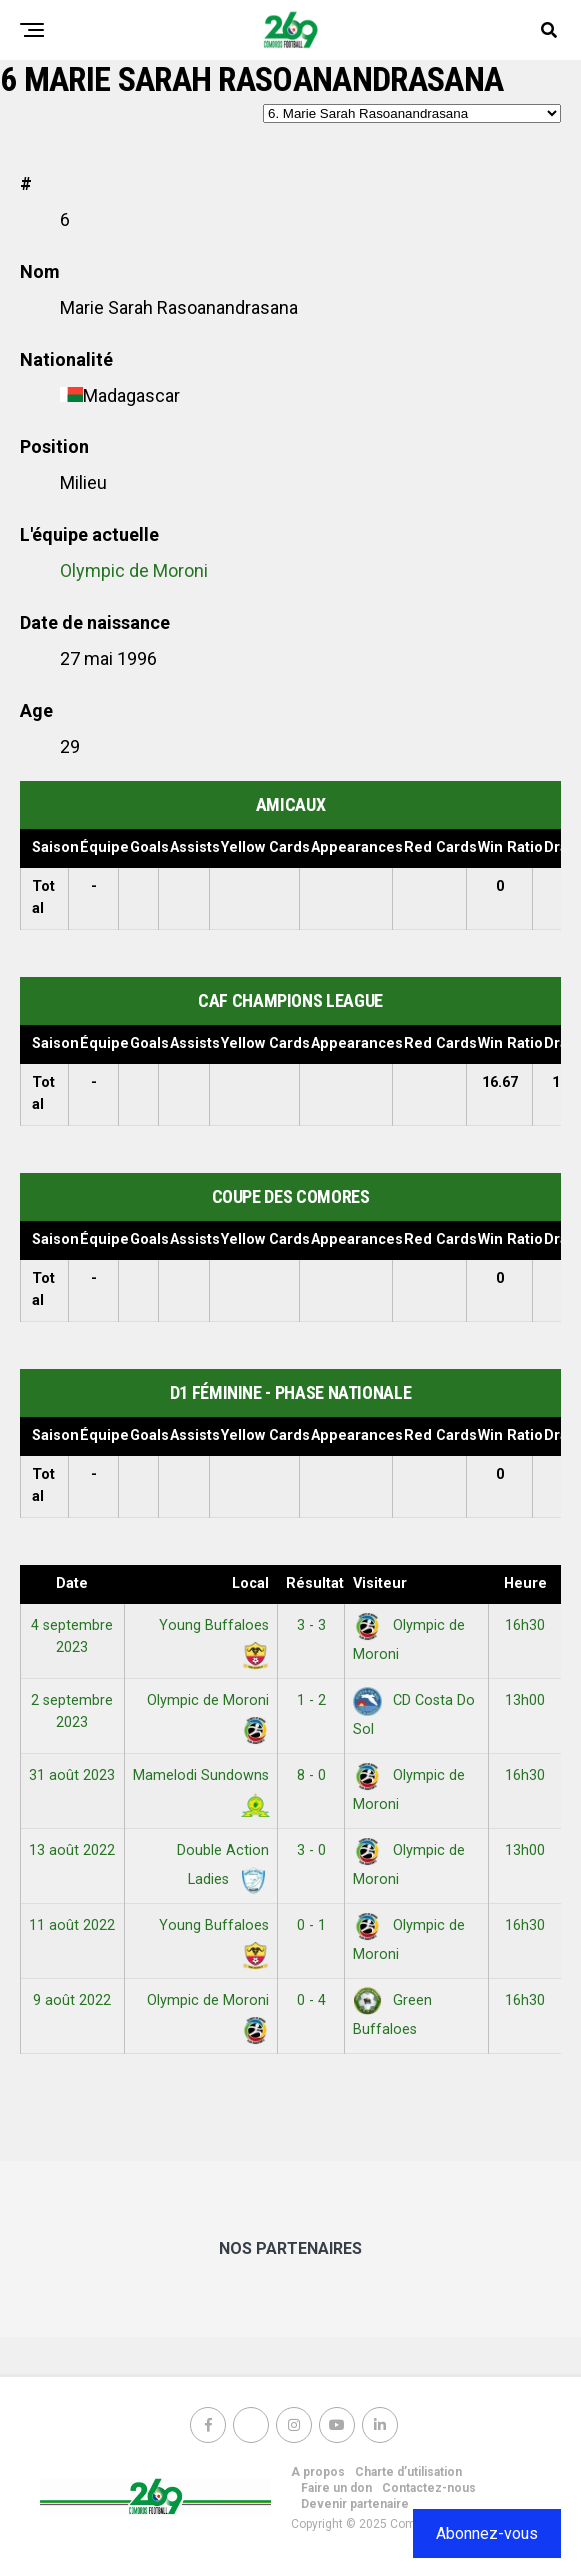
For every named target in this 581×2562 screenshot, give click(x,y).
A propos (318, 2472)
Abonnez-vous (487, 2533)
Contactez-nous (429, 2488)
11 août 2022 (72, 1925)
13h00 (525, 1700)
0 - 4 (311, 2000)
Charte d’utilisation (408, 2472)
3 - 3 (311, 1625)
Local (250, 1583)
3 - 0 (311, 1850)
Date (72, 1583)
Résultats (315, 1583)
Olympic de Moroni (134, 570)
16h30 (525, 1625)
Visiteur (380, 1583)
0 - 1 (311, 1925)
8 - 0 (311, 1775)
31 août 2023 (72, 1775)
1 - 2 (311, 1700)
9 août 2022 (72, 2000)
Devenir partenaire (355, 2504)
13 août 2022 (72, 1850)
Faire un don (336, 2488)
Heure (525, 1583)
